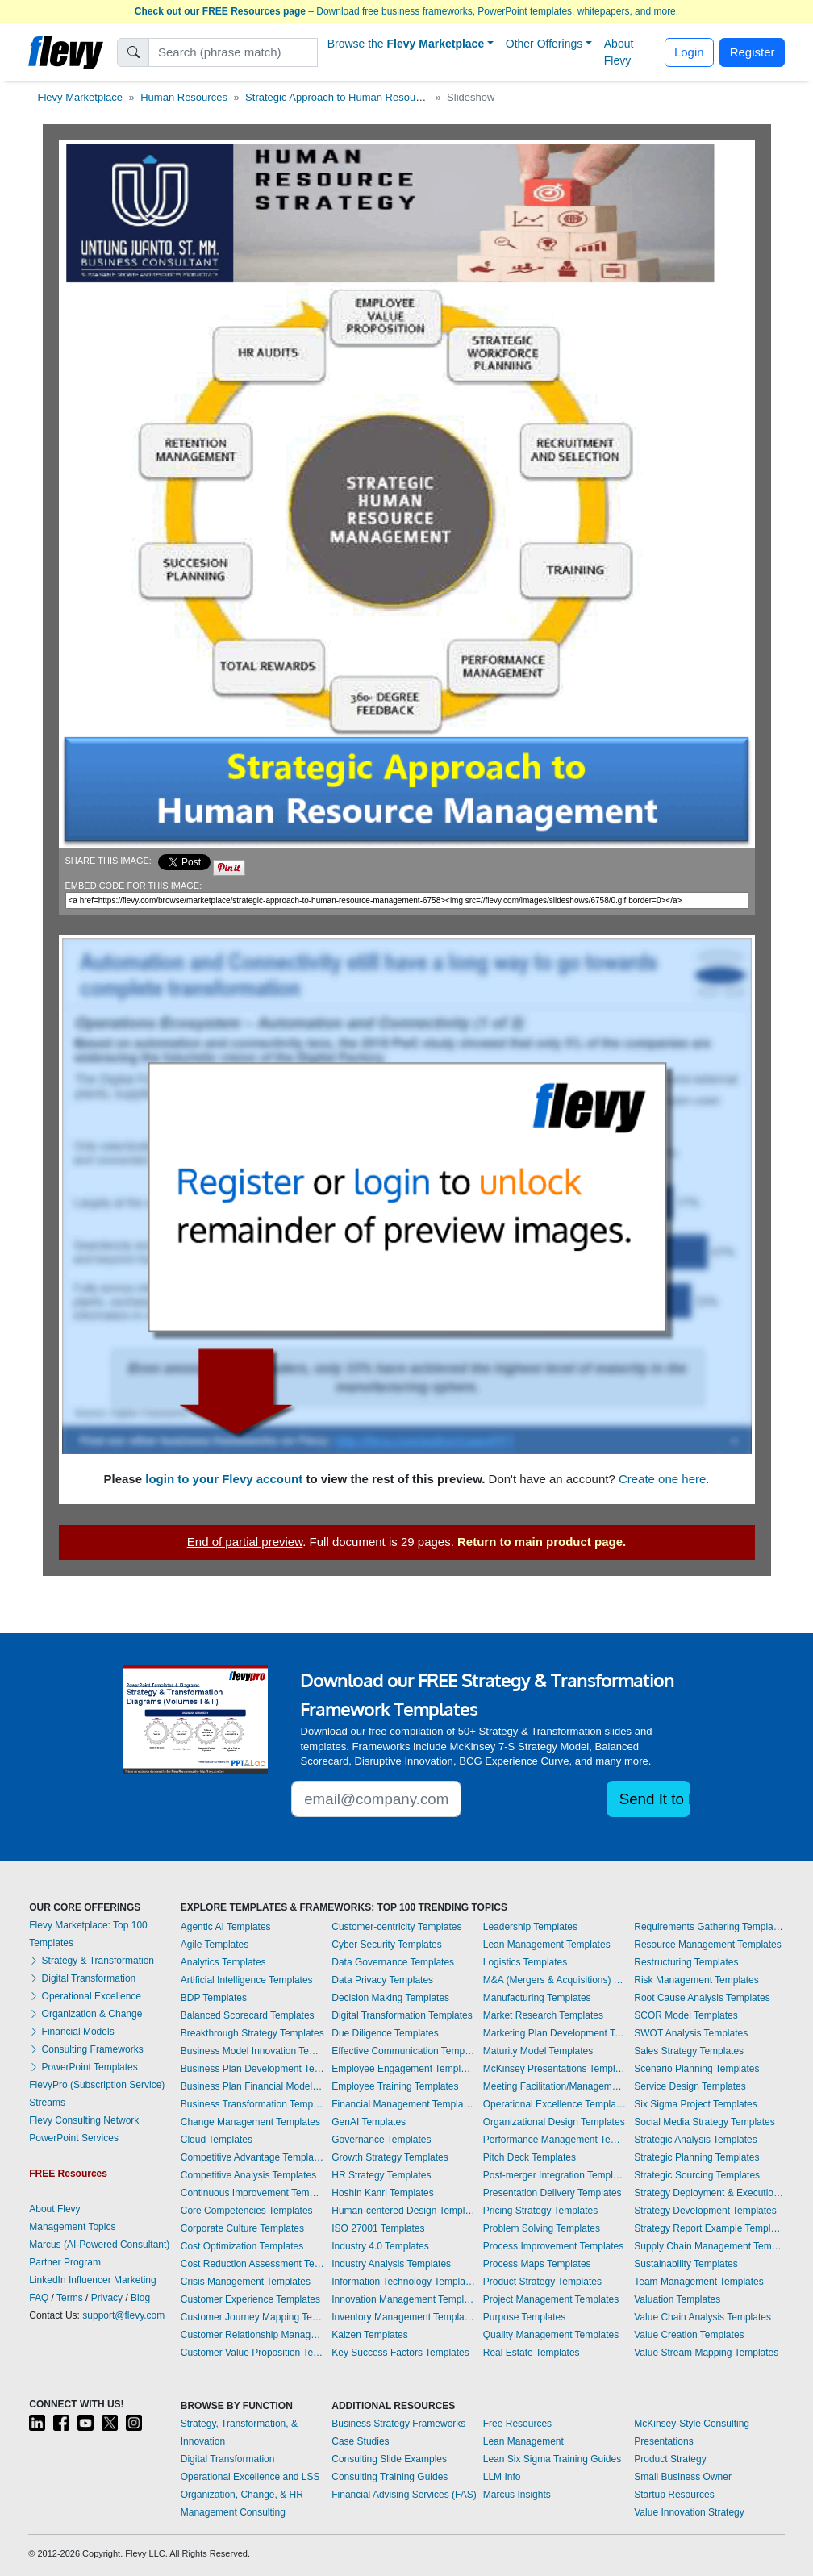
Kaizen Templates (369, 2334)
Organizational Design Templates (554, 2122)
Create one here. (664, 1479)
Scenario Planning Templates (696, 2068)
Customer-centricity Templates (396, 1926)
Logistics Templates (525, 1962)
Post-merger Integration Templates (555, 2175)
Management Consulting (233, 2512)
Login (689, 52)
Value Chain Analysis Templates (702, 2317)
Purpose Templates (524, 2317)
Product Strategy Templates (542, 2281)
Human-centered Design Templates (403, 2210)
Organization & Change (85, 2014)
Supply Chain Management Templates (709, 2246)
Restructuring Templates (686, 1962)
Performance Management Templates (555, 2139)
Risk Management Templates (696, 1980)
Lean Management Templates (547, 1944)
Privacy (107, 2297)
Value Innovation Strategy (689, 2512)
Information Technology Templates (403, 2281)
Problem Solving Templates (541, 2228)
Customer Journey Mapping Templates (252, 2317)
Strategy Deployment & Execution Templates (709, 2193)
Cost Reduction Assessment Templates (252, 2264)
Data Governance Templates (392, 1962)
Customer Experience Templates (250, 2299)
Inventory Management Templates (403, 2317)
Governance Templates (381, 2139)
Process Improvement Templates (553, 2246)
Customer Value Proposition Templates (252, 2352)
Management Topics (72, 2226)
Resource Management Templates (708, 1944)
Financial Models (71, 2031)
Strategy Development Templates (705, 2210)
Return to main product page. (541, 1542)
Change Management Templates (250, 2122)
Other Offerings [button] (544, 43)
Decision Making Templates (390, 1997)
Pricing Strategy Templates (540, 2210)
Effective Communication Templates (403, 2051)
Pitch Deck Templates (529, 2157)
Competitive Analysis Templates (249, 2175)
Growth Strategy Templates (389, 2157)
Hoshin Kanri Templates (382, 2193)
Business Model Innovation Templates (252, 2051)
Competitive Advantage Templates (252, 2157)
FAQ (38, 2297)
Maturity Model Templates (538, 2051)
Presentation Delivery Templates (552, 2193)
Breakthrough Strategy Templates (252, 2033)
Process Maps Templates (537, 2264)
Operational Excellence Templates (555, 2104)
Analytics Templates (223, 1962)
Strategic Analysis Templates (695, 2139)
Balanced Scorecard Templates (248, 2015)
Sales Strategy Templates (689, 2051)
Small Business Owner (683, 2476)
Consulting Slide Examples (389, 2459)
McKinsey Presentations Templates (555, 2068)
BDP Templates (214, 1997)
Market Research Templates (543, 2015)
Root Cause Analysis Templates (702, 1997)
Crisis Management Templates (246, 2281)
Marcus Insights (517, 2494)
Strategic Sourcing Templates (697, 2175)
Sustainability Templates (686, 2264)
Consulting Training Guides (389, 2476)
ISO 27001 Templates (377, 2228)
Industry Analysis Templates (391, 2264)
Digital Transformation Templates (402, 2015)
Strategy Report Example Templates (709, 2228)
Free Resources (517, 2423)
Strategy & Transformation (91, 1960)
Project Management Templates (551, 2299)
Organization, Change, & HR (242, 2494)
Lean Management (523, 2441)
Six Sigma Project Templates (695, 2104)
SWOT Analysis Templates (691, 2033)
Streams (47, 2102)
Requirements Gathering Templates (709, 1926)
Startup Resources (674, 2494)
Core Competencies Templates (247, 2210)
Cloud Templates (216, 2139)
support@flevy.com (123, 2315)
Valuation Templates (677, 2299)
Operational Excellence (85, 1996)
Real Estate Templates (531, 2352)
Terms (69, 2297)
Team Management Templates (699, 2281)
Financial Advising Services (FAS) (403, 2494)
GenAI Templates (368, 2122)
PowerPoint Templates (83, 2067)
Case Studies (360, 2441)
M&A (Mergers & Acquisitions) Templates (555, 1980)
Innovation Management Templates (403, 2299)
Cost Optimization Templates (242, 2246)
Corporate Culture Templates (242, 2228)
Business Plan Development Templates (252, 2068)
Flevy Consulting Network (84, 2120)
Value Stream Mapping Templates (706, 2352)
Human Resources (183, 97)
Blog (140, 2297)
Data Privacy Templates (382, 1980)
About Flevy (619, 52)
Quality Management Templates (551, 2334)
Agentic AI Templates (226, 1926)
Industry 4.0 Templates (380, 2246)
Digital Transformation (82, 1978)
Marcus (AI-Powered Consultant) (99, 2244)
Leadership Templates (530, 1926)
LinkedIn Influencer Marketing (92, 2280)
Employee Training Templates (394, 2086)
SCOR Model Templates (686, 2015)
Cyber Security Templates (386, 1944)
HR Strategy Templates (381, 2175)
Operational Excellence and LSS (250, 2476)
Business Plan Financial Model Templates (252, 2086)
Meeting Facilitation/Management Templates (555, 2086)
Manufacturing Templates (537, 1997)
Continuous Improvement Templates (252, 2193)
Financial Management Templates (403, 2104)
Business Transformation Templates (252, 2104)
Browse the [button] (406, 43)
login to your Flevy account (223, 1479)
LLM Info (502, 2476)
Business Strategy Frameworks (398, 2423)
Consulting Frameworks (86, 2049)
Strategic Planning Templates (696, 2157)
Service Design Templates (690, 2086)
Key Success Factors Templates (400, 2352)
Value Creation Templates (689, 2334)
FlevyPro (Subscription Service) (97, 2084)
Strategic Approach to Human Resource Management (369, 97)
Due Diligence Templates (385, 2033)
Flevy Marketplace (80, 97)
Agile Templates (215, 1944)
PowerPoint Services (74, 2138)
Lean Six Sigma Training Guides (552, 2459)
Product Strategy (670, 2459)
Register (752, 52)
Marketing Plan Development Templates (555, 2033)
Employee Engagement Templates (403, 2068)
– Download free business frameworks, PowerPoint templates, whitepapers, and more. (406, 11)
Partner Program (65, 2262)
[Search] (233, 52)
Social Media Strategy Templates (704, 2122)
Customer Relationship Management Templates (252, 2334)
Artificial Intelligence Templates (247, 1980)
